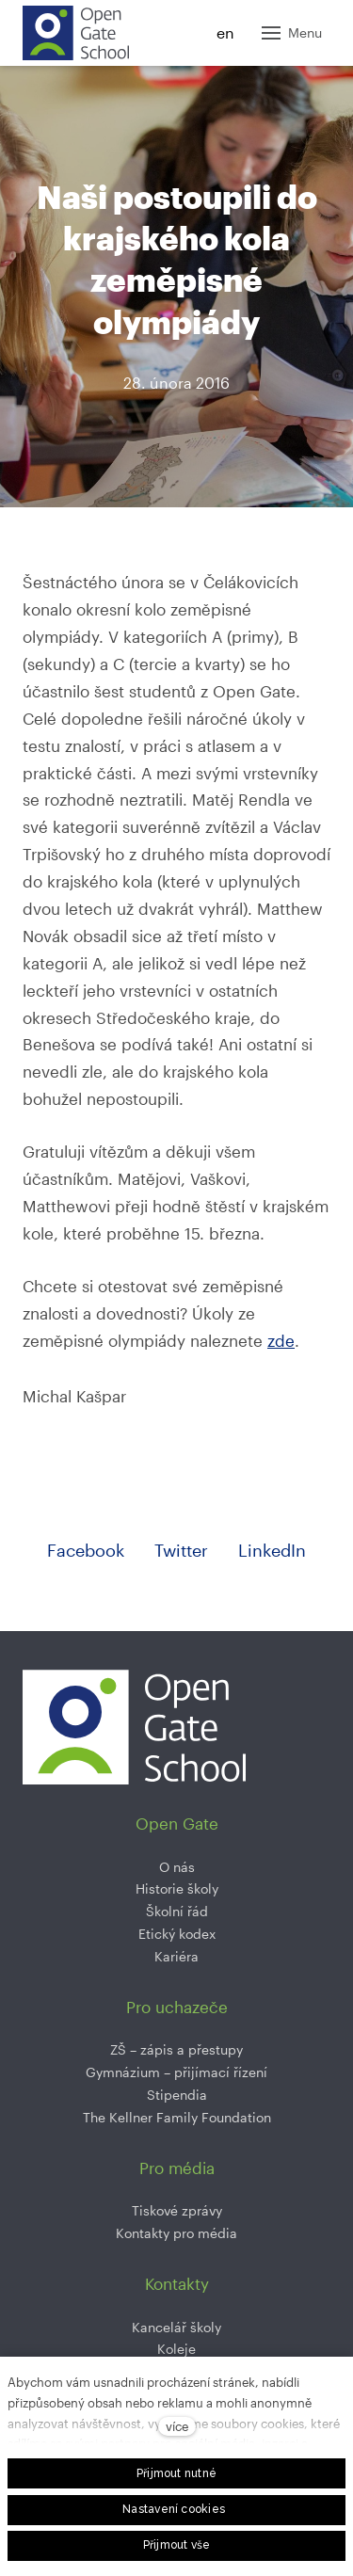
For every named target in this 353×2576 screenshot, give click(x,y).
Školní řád (177, 1911)
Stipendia (177, 2095)
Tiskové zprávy (177, 2210)
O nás (177, 1867)
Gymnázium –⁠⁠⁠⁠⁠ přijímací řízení (176, 2072)
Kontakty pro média (176, 2233)
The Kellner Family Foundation (177, 2117)
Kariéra (176, 1956)
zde (281, 1340)
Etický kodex (177, 1934)
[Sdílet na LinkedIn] (272, 1550)
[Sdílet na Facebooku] (85, 1550)
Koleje (176, 2349)
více (177, 2426)
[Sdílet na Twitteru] (181, 1550)
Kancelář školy (176, 2327)
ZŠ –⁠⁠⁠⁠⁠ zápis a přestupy (176, 2049)
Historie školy (177, 1888)
